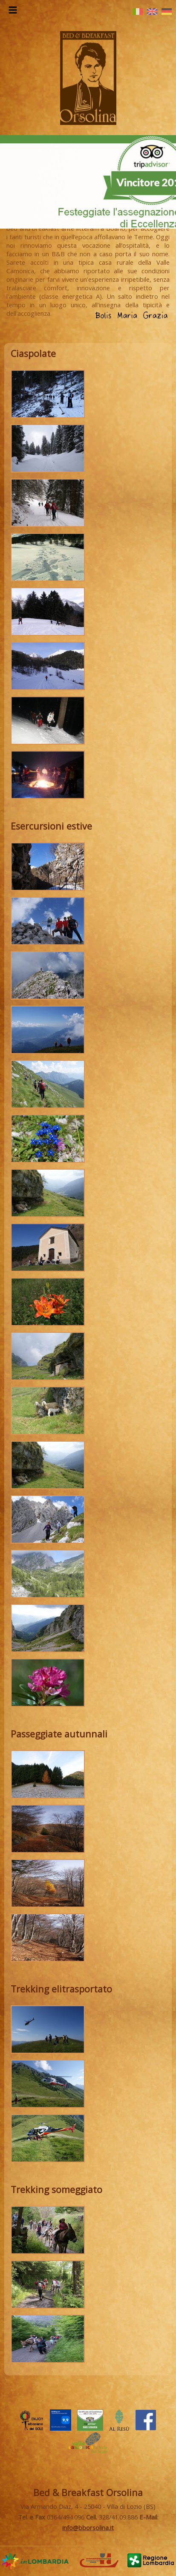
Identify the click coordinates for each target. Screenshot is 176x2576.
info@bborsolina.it (88, 2527)
